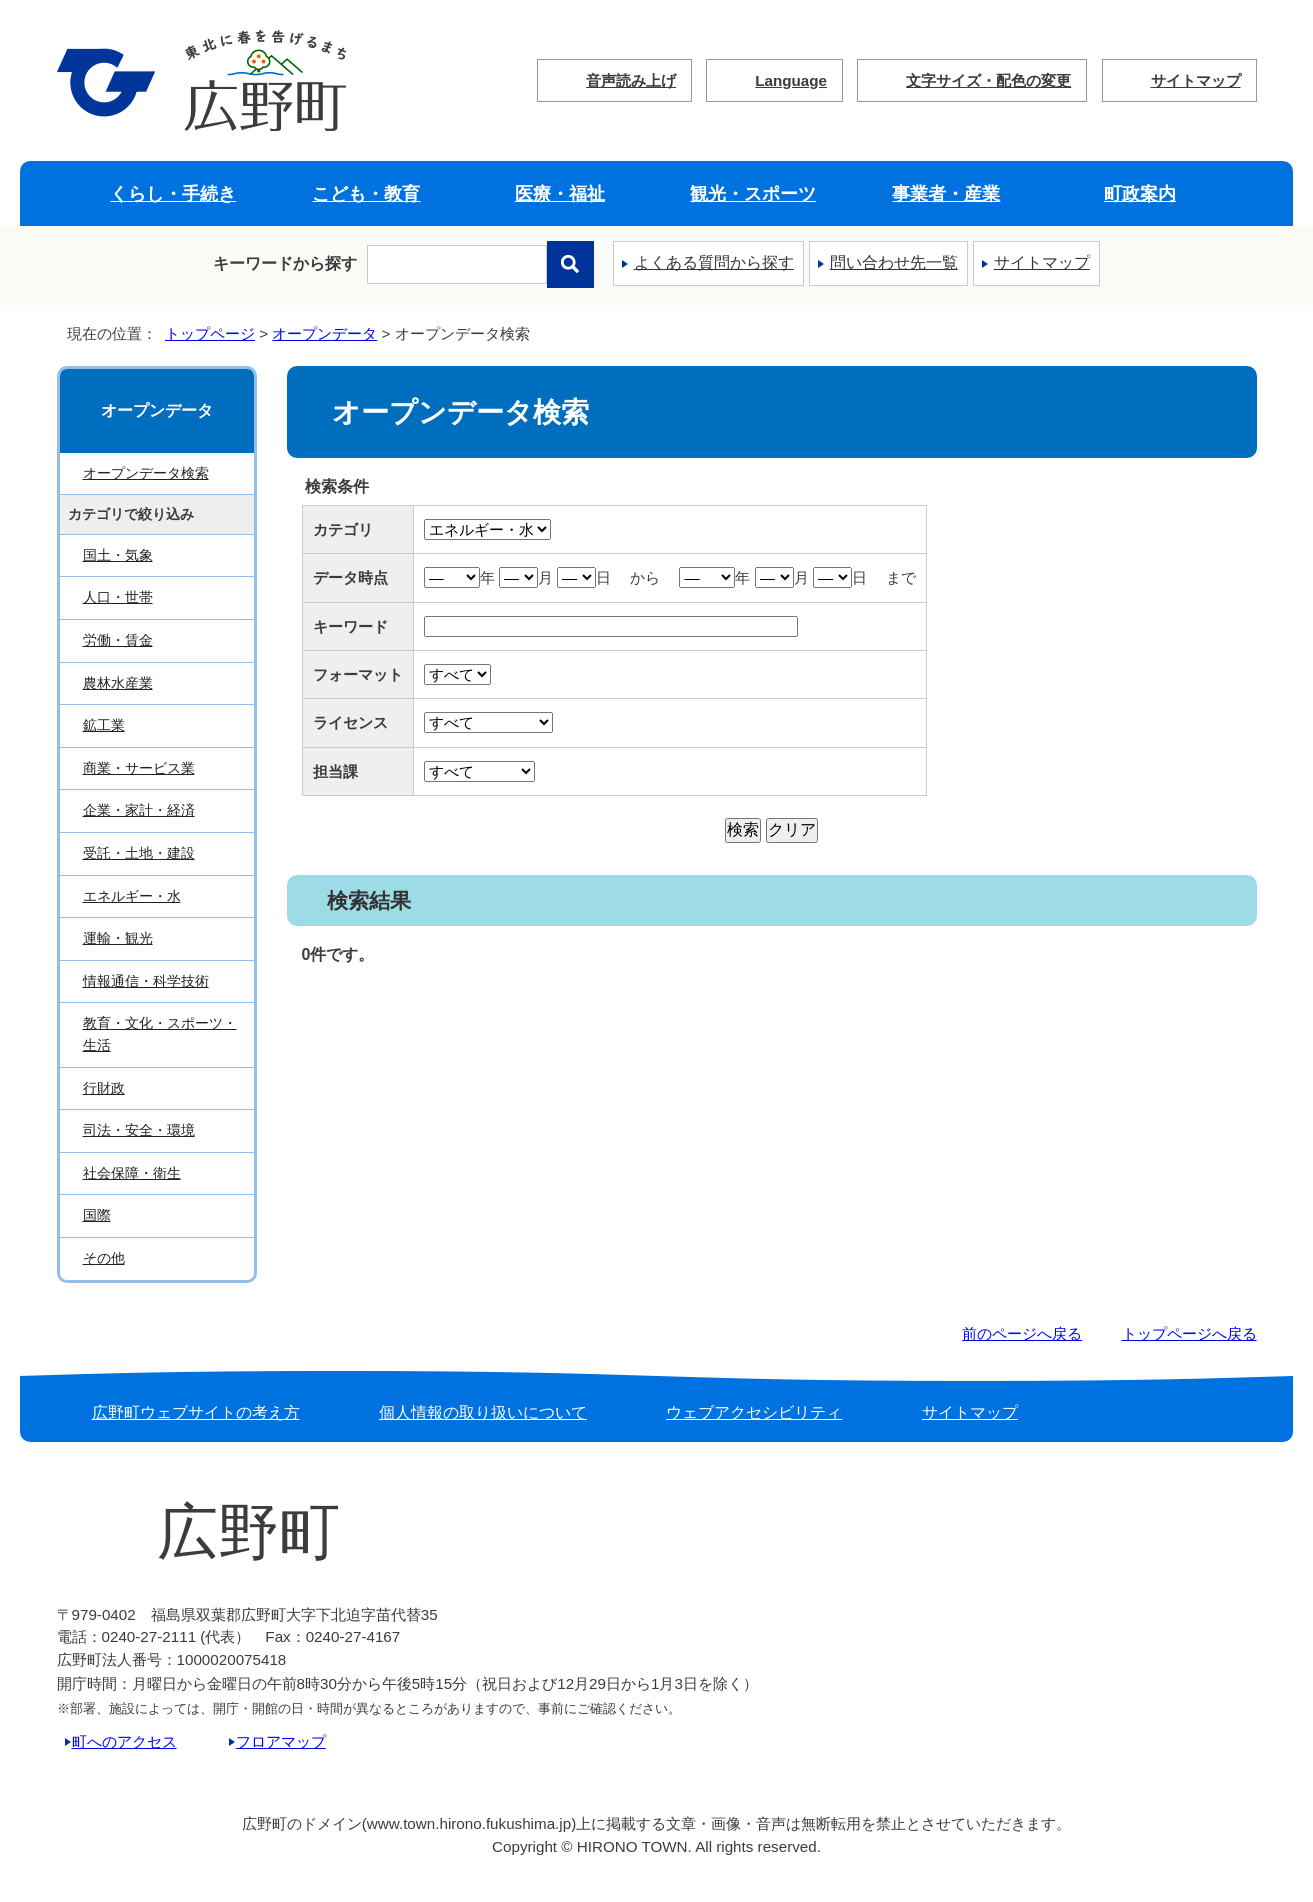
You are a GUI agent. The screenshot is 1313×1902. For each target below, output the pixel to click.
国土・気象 (118, 555)
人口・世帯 (118, 597)
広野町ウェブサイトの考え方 (196, 1412)
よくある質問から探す (714, 262)
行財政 (104, 1088)
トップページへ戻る (1189, 1333)
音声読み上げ (631, 80)
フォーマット (358, 674)
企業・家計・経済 (139, 810)
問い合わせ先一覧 (894, 262)
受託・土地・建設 (139, 853)
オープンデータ (324, 333)
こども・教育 (366, 193)
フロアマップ (281, 1741)
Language (791, 80)
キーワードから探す (285, 263)
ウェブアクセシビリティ (754, 1412)
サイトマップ (1196, 80)
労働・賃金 (118, 640)
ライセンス (350, 722)
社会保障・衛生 (132, 1173)
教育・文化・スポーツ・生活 (160, 1034)
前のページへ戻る (1022, 1333)
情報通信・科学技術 (146, 981)
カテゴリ (343, 529)
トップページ (210, 333)
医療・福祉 (560, 193)
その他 (104, 1258)
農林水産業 (118, 683)
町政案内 (1140, 193)
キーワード (350, 626)
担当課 (335, 771)
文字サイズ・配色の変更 (988, 80)
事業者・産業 (946, 193)
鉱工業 (104, 725)
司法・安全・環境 (139, 1130)
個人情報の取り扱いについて (483, 1412)
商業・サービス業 (139, 768)
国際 (97, 1215)
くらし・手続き (173, 193)
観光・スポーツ (753, 193)
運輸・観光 (118, 938)
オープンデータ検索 (146, 473)
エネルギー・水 (132, 896)
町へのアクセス (124, 1741)
